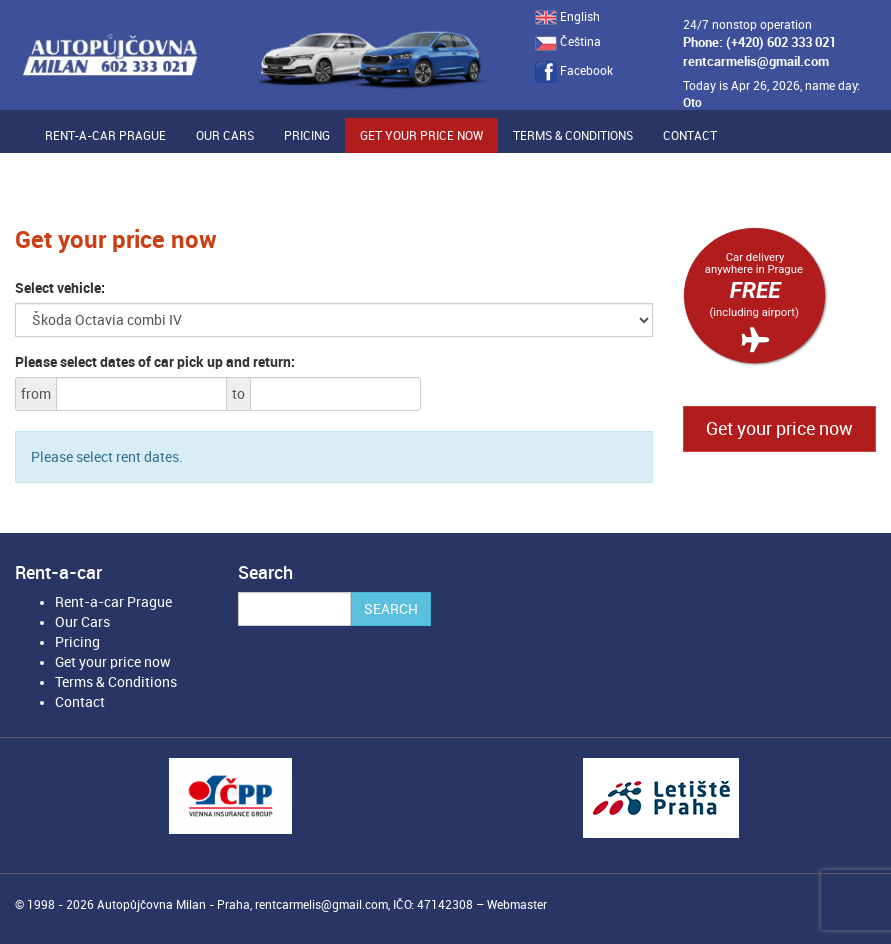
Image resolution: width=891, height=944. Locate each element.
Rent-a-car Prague (105, 136)
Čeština (568, 42)
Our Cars (225, 136)
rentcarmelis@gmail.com (756, 61)
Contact (690, 136)
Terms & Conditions (573, 136)
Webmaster (517, 905)
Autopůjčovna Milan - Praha (173, 905)
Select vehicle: (60, 288)
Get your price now (421, 136)
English (567, 17)
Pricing (307, 136)
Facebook (574, 71)
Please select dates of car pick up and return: (155, 362)
